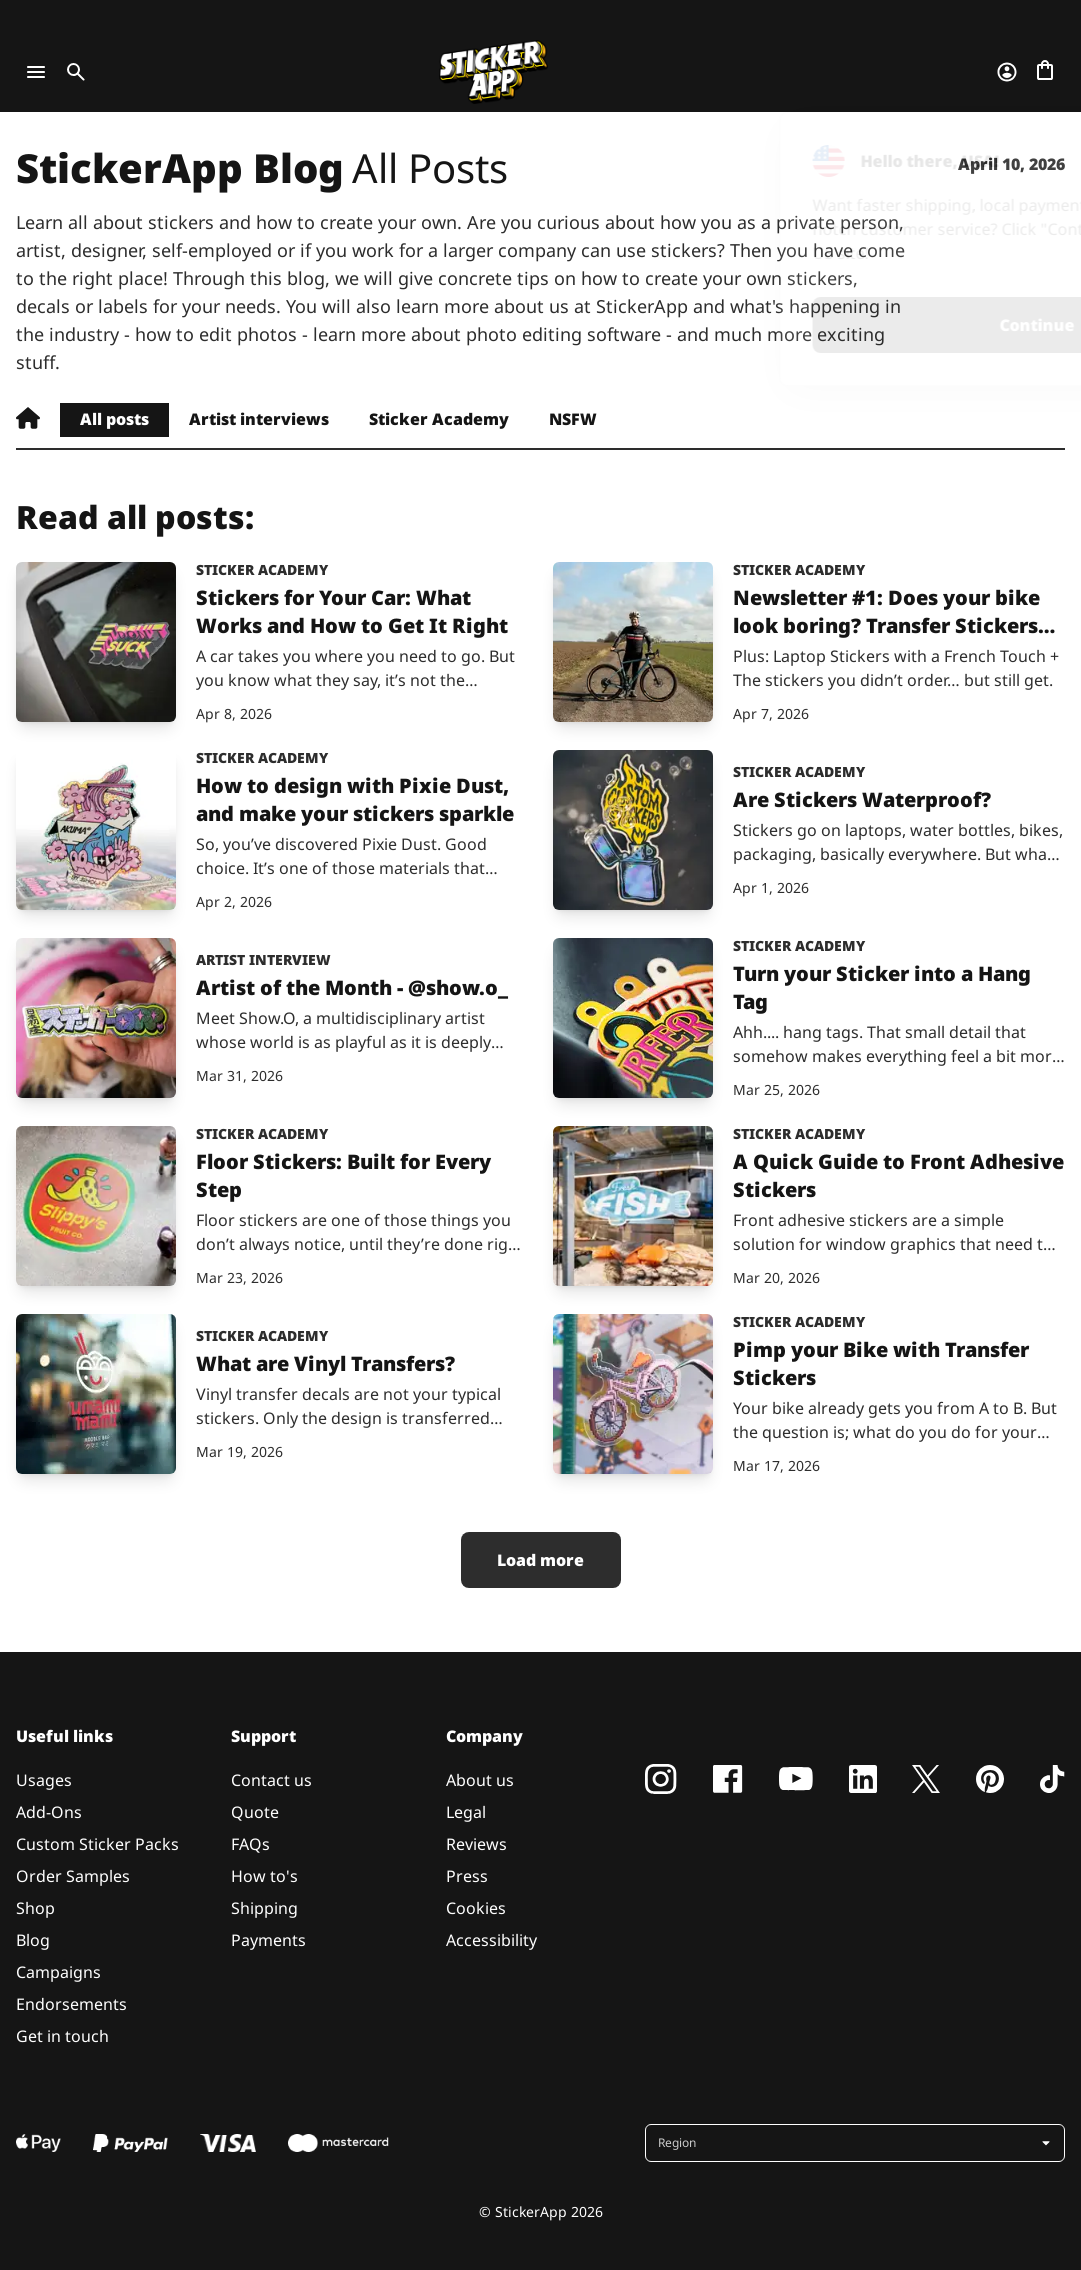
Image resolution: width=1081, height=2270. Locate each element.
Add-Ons (49, 1812)
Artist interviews (259, 419)
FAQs (250, 1844)
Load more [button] (540, 1560)
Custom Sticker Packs (97, 1844)
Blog (33, 1940)
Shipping (264, 1908)
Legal (466, 1812)
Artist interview (263, 959)
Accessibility (491, 1940)
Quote (255, 1812)
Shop (35, 1908)
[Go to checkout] (1045, 72)
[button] (857, 2143)
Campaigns (58, 1972)
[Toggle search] (72, 72)
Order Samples (73, 1876)
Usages (44, 1780)
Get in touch (62, 2036)
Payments (268, 1940)
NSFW (573, 419)
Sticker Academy (439, 419)
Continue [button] (804, 325)
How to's (264, 1876)
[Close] (1020, 153)
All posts (114, 419)
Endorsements (71, 2004)
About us (480, 1780)
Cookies (476, 1908)
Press (467, 1876)
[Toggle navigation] (36, 72)
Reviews (476, 1844)
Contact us (271, 1780)
